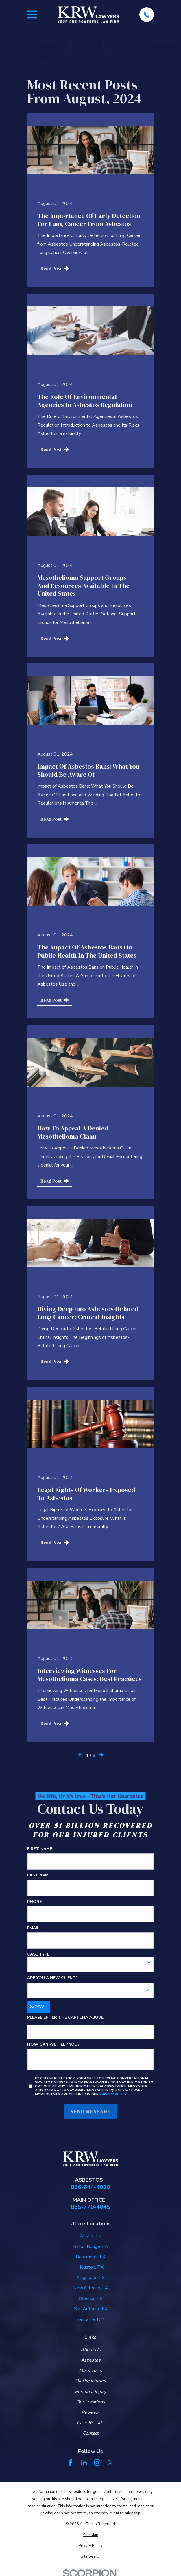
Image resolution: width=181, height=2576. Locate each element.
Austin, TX (90, 2236)
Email (33, 1928)
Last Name (39, 1875)
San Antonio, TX (90, 2309)
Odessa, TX (91, 2298)
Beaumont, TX (90, 2257)
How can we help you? (53, 2044)
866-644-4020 (90, 2187)
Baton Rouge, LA (90, 2246)
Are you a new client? (52, 1978)
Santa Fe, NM (90, 2319)
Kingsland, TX (91, 2277)
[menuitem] (90, 2535)
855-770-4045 (90, 2207)
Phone (34, 1902)
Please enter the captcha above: (66, 2017)
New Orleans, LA (90, 2288)
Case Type (38, 1954)
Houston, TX (90, 2267)
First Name (39, 1849)
